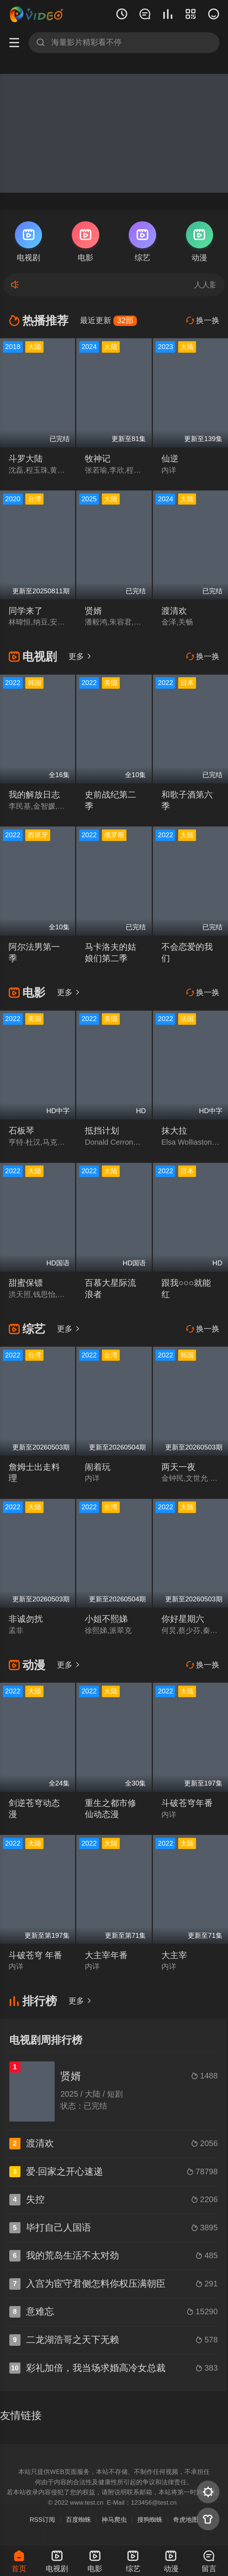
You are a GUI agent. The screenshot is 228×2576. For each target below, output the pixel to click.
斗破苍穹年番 (187, 1803)
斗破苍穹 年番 (35, 1955)
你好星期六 (182, 1619)
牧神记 (97, 458)
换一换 (202, 320)
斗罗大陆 (26, 458)
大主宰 (174, 1955)
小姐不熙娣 (106, 1619)
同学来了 (26, 611)
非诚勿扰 (26, 1619)
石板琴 (21, 1130)
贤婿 (93, 611)
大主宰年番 (106, 1955)
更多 (80, 656)
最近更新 (108, 320)
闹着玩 (97, 1467)
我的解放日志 (34, 794)
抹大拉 (174, 1130)
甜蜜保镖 (26, 1283)
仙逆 (170, 458)
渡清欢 (174, 611)
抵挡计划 (102, 1130)
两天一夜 (178, 1467)
